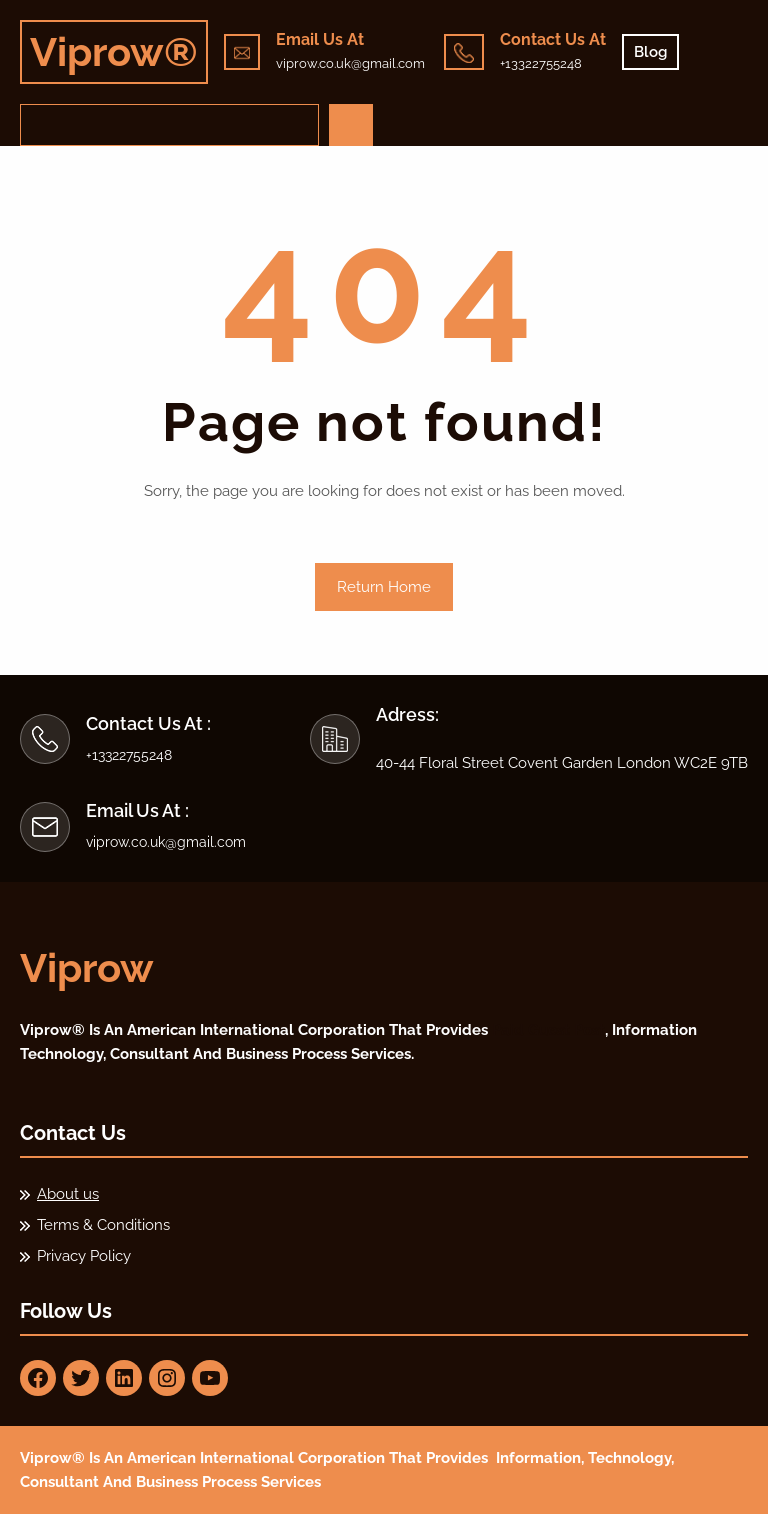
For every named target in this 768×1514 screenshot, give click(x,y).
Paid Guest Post (548, 1030)
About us (68, 1194)
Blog (650, 52)
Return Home (384, 587)
